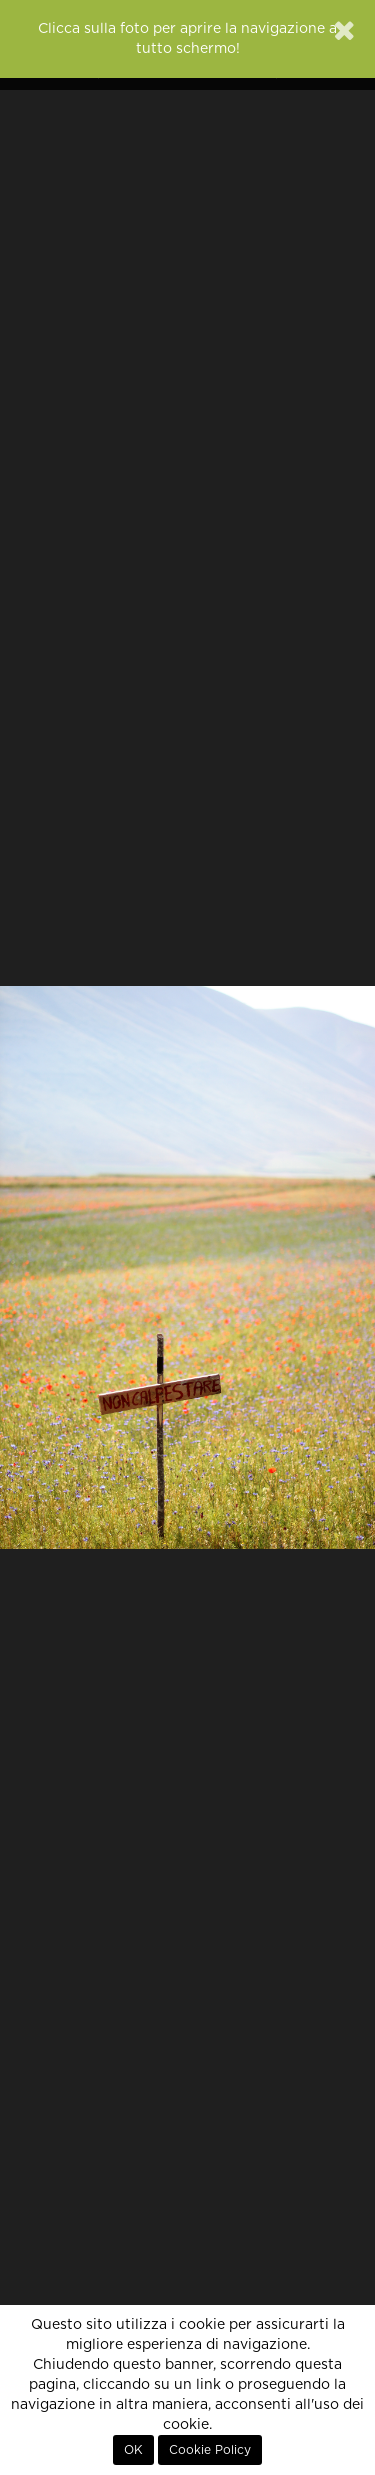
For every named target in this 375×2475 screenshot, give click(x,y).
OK (133, 2450)
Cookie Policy (210, 2450)
